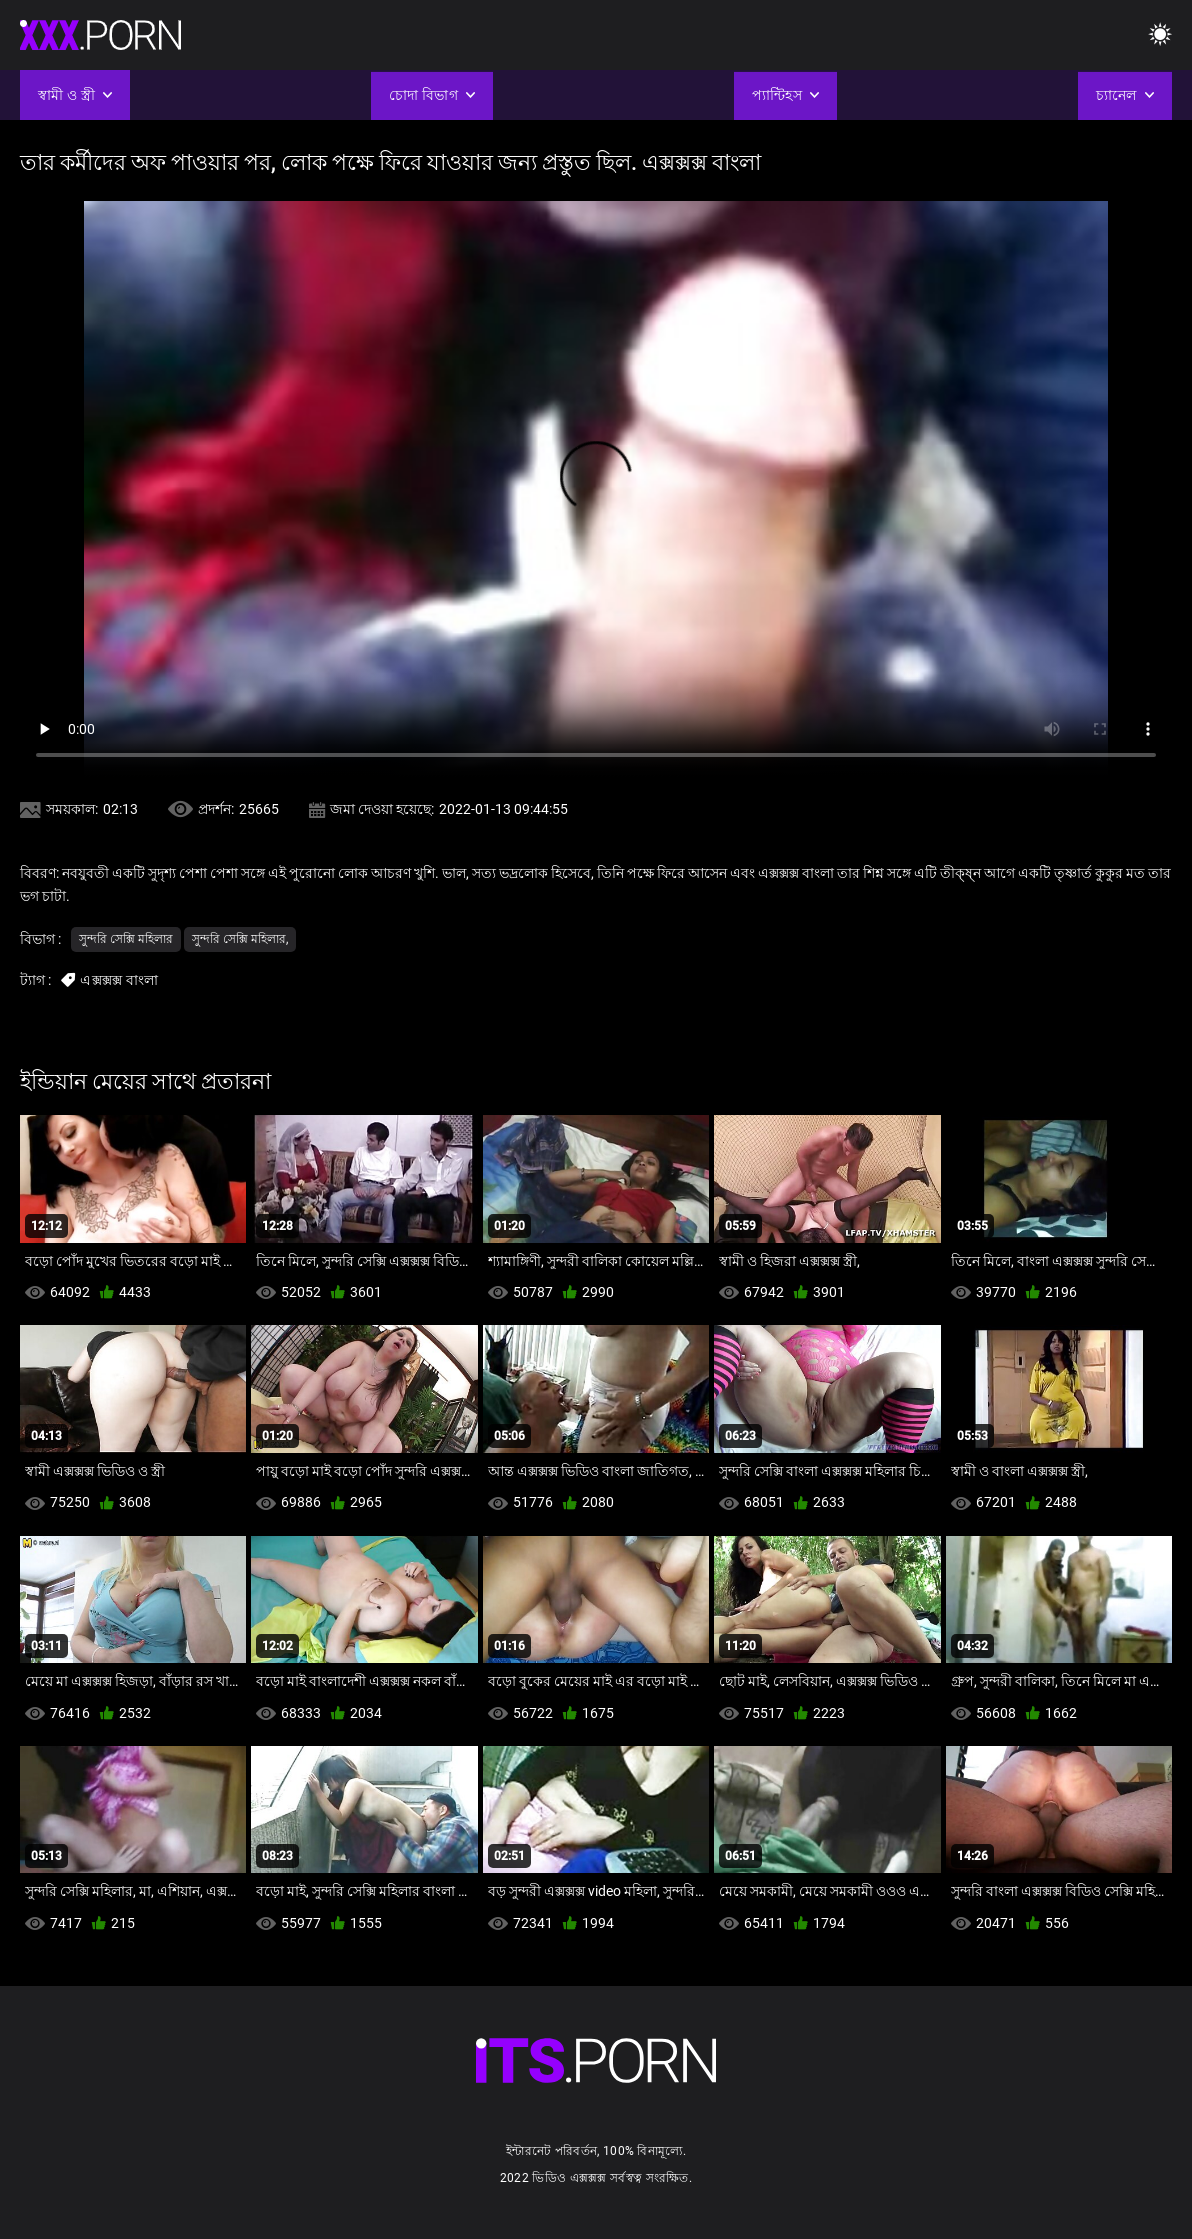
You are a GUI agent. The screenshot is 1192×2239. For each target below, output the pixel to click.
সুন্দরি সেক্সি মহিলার (126, 939)
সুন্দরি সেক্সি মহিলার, (240, 939)
